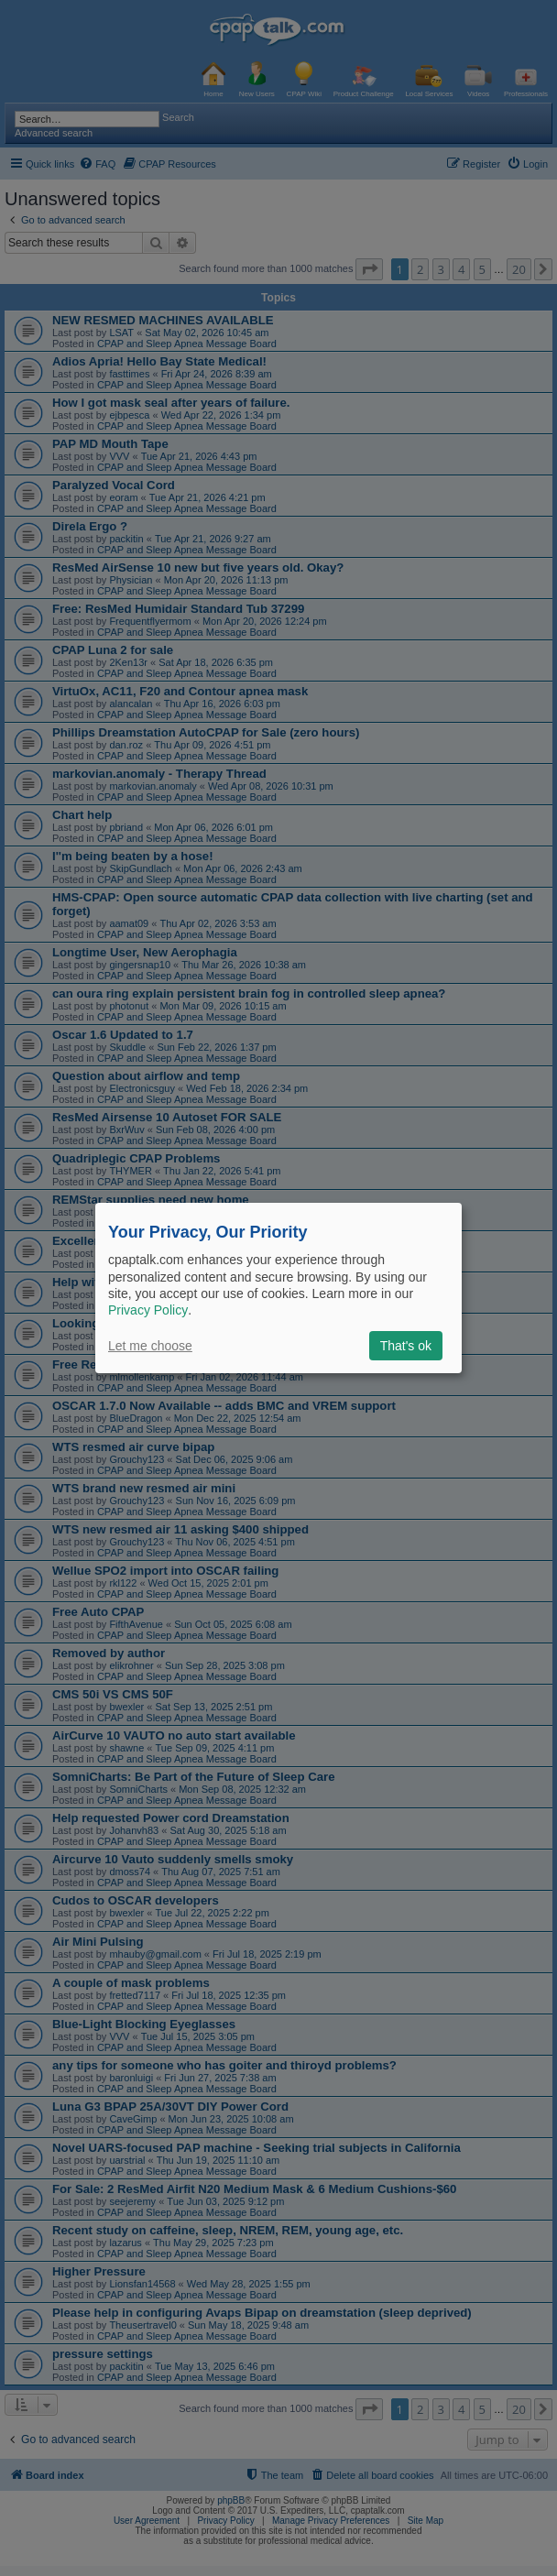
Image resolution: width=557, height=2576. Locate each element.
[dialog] (278, 1288)
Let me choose (150, 1345)
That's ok (405, 1345)
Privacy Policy (148, 1310)
